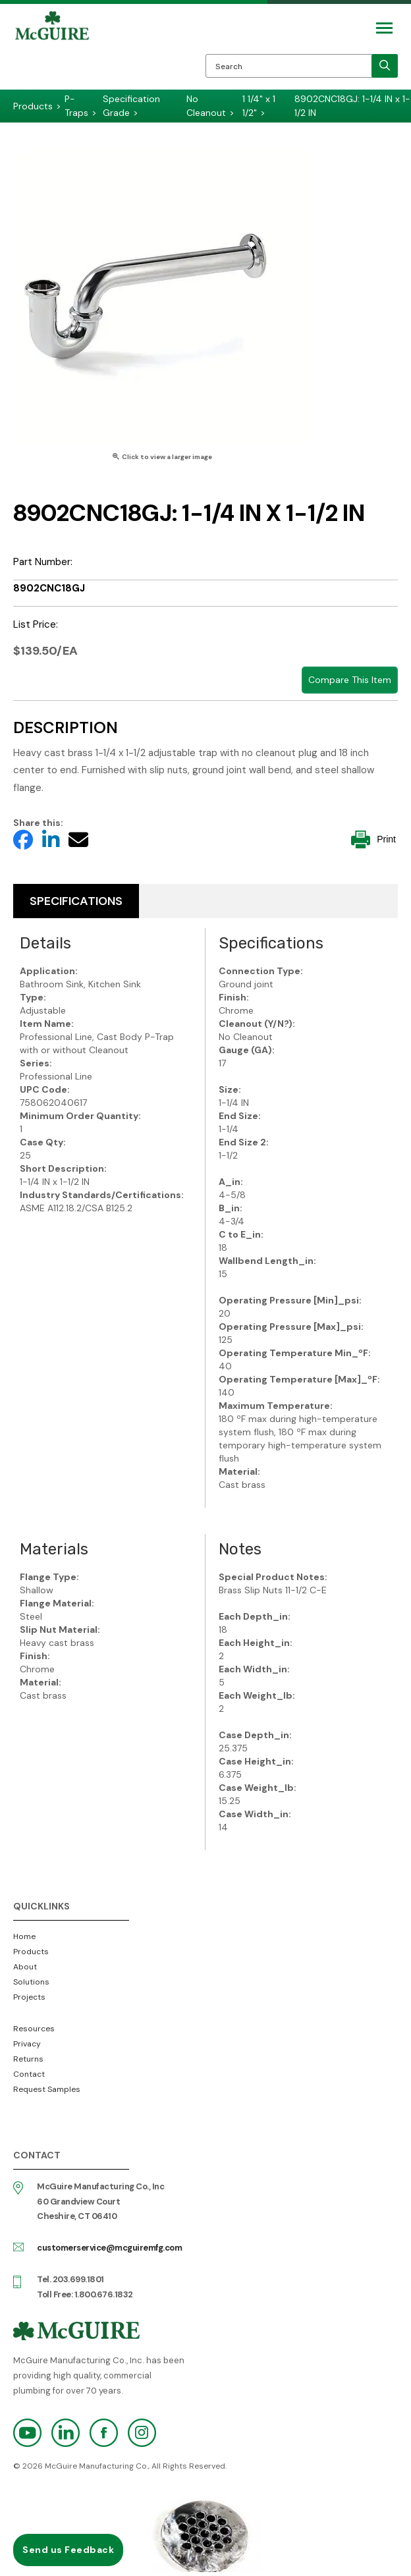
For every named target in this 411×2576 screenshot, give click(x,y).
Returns (28, 2059)
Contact (29, 2074)
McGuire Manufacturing (52, 50)
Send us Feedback (68, 2550)
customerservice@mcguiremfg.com (109, 2247)
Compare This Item (349, 680)
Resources (34, 2028)
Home (24, 1936)
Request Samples (46, 2089)
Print (373, 839)
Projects (29, 1997)
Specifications (76, 901)
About (25, 1966)
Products (31, 1951)
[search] (384, 66)
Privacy (27, 2044)
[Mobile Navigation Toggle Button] (384, 28)
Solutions (31, 1982)
